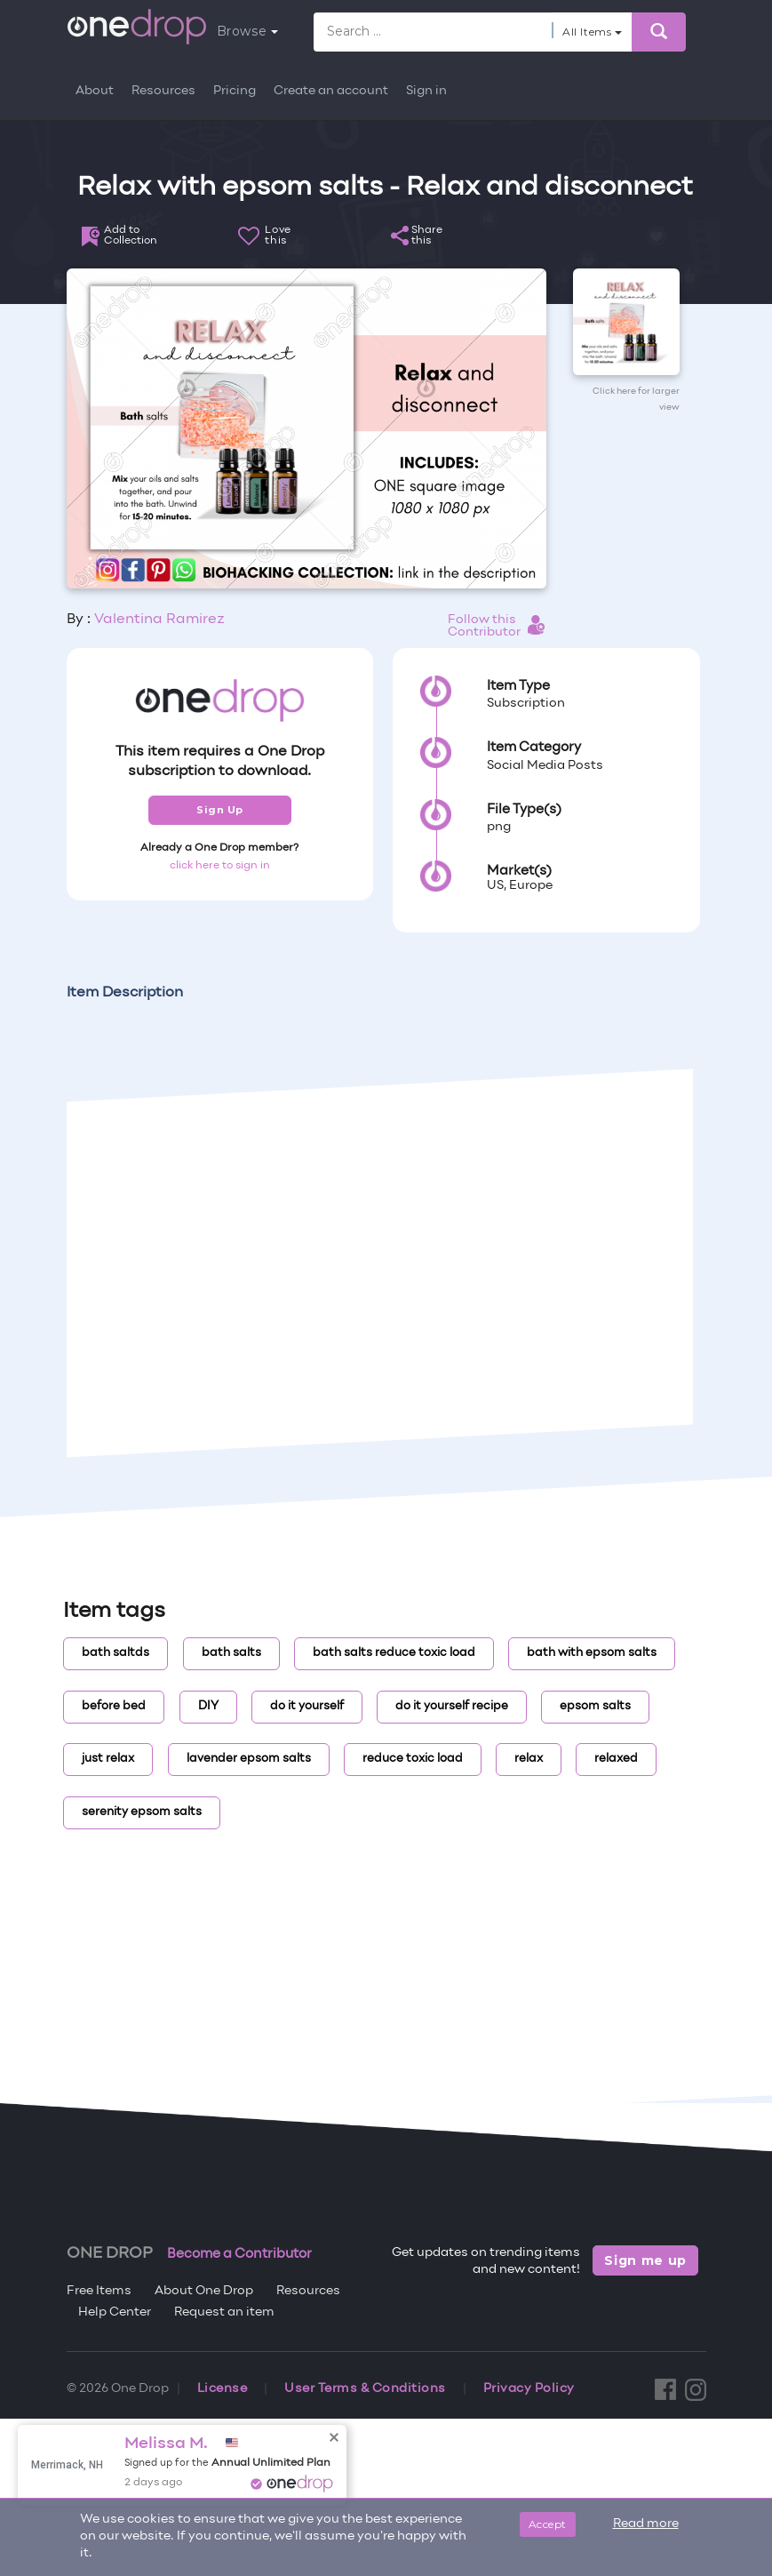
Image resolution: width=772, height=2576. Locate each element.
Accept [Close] (548, 2524)
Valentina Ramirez (159, 619)
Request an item (224, 2312)
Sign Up (219, 810)
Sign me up (645, 2260)
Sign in (426, 91)
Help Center (114, 2312)
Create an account (331, 91)
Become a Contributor (239, 2254)
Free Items (99, 2291)
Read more (646, 2524)
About (95, 91)
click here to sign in (220, 865)
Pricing (234, 91)
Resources (163, 91)
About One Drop (204, 2291)
